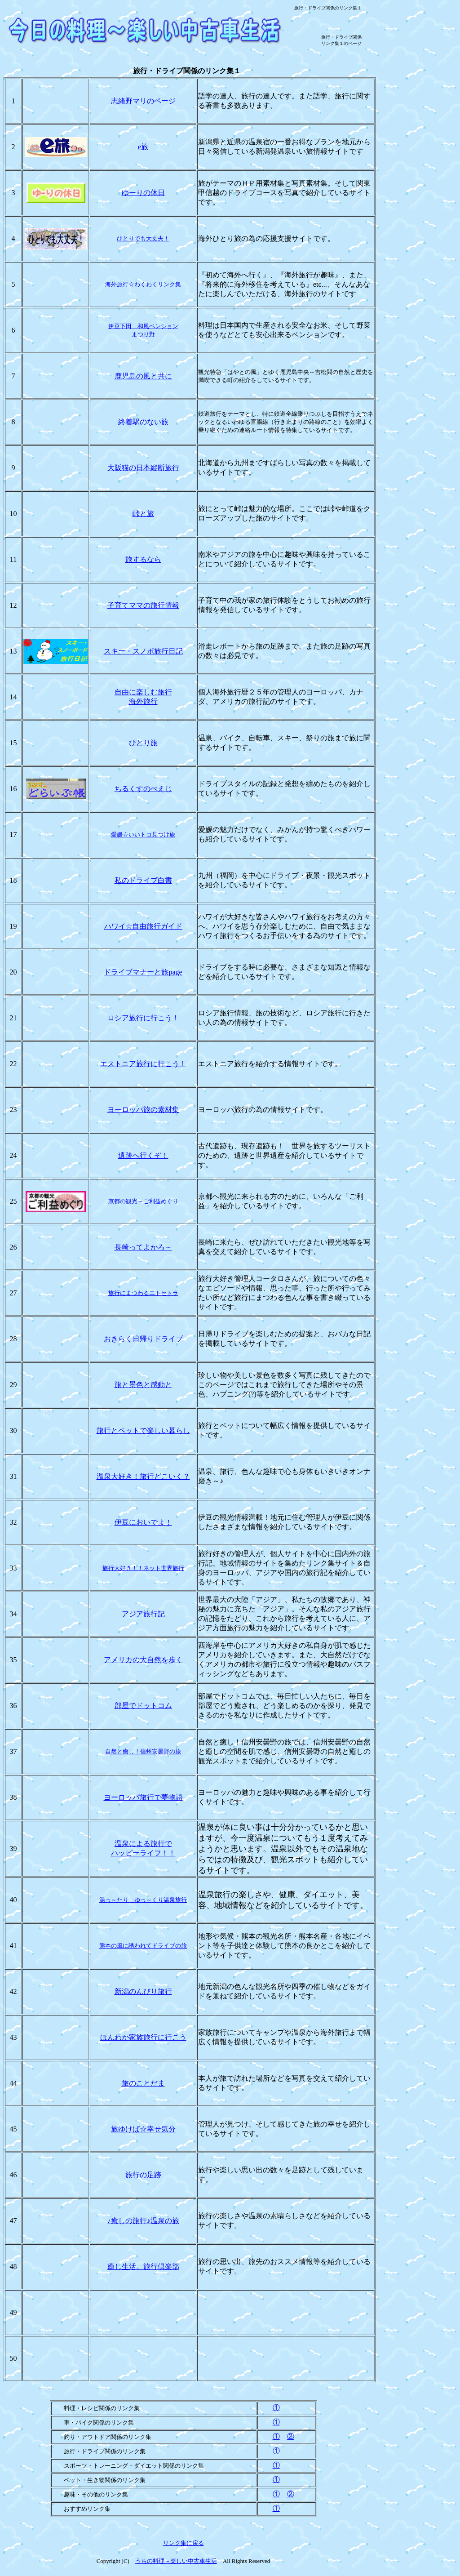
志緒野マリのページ (143, 101)
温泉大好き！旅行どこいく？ (143, 1476)
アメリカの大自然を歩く (143, 1660)
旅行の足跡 (143, 2175)
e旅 (143, 147)
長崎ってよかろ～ (143, 1247)
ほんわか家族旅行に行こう (143, 2037)
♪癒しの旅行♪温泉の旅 (143, 2221)
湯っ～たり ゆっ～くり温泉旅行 (143, 1899)
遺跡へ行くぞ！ (143, 1155)
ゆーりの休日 (143, 192)
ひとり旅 (143, 743)
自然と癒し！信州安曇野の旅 (143, 1751)
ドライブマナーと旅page (143, 972)
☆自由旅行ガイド (143, 926)
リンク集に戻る (183, 2543)
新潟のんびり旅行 (143, 1991)
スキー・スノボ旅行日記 (143, 651)
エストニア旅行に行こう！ (143, 1064)
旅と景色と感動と (143, 1384)
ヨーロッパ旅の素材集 (143, 1109)
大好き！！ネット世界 (143, 1568)
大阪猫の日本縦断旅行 (143, 468)
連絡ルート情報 (259, 430)
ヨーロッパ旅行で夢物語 (143, 1797)
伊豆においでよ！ (143, 1522)
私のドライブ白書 (143, 880)
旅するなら (143, 559)
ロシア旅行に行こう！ (143, 1018)
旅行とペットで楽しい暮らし (143, 1430)
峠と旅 (143, 513)
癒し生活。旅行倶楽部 (143, 2266)
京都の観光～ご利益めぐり (143, 1201)
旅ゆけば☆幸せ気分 (143, 2129)
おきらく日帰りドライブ (143, 1339)
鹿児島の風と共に (143, 376)
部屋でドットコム (143, 1705)
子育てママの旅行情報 (143, 605)
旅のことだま (143, 2083)
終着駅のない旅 (143, 422)
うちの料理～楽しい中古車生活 (176, 2561)
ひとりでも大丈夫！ (143, 238)
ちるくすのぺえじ (143, 788)
